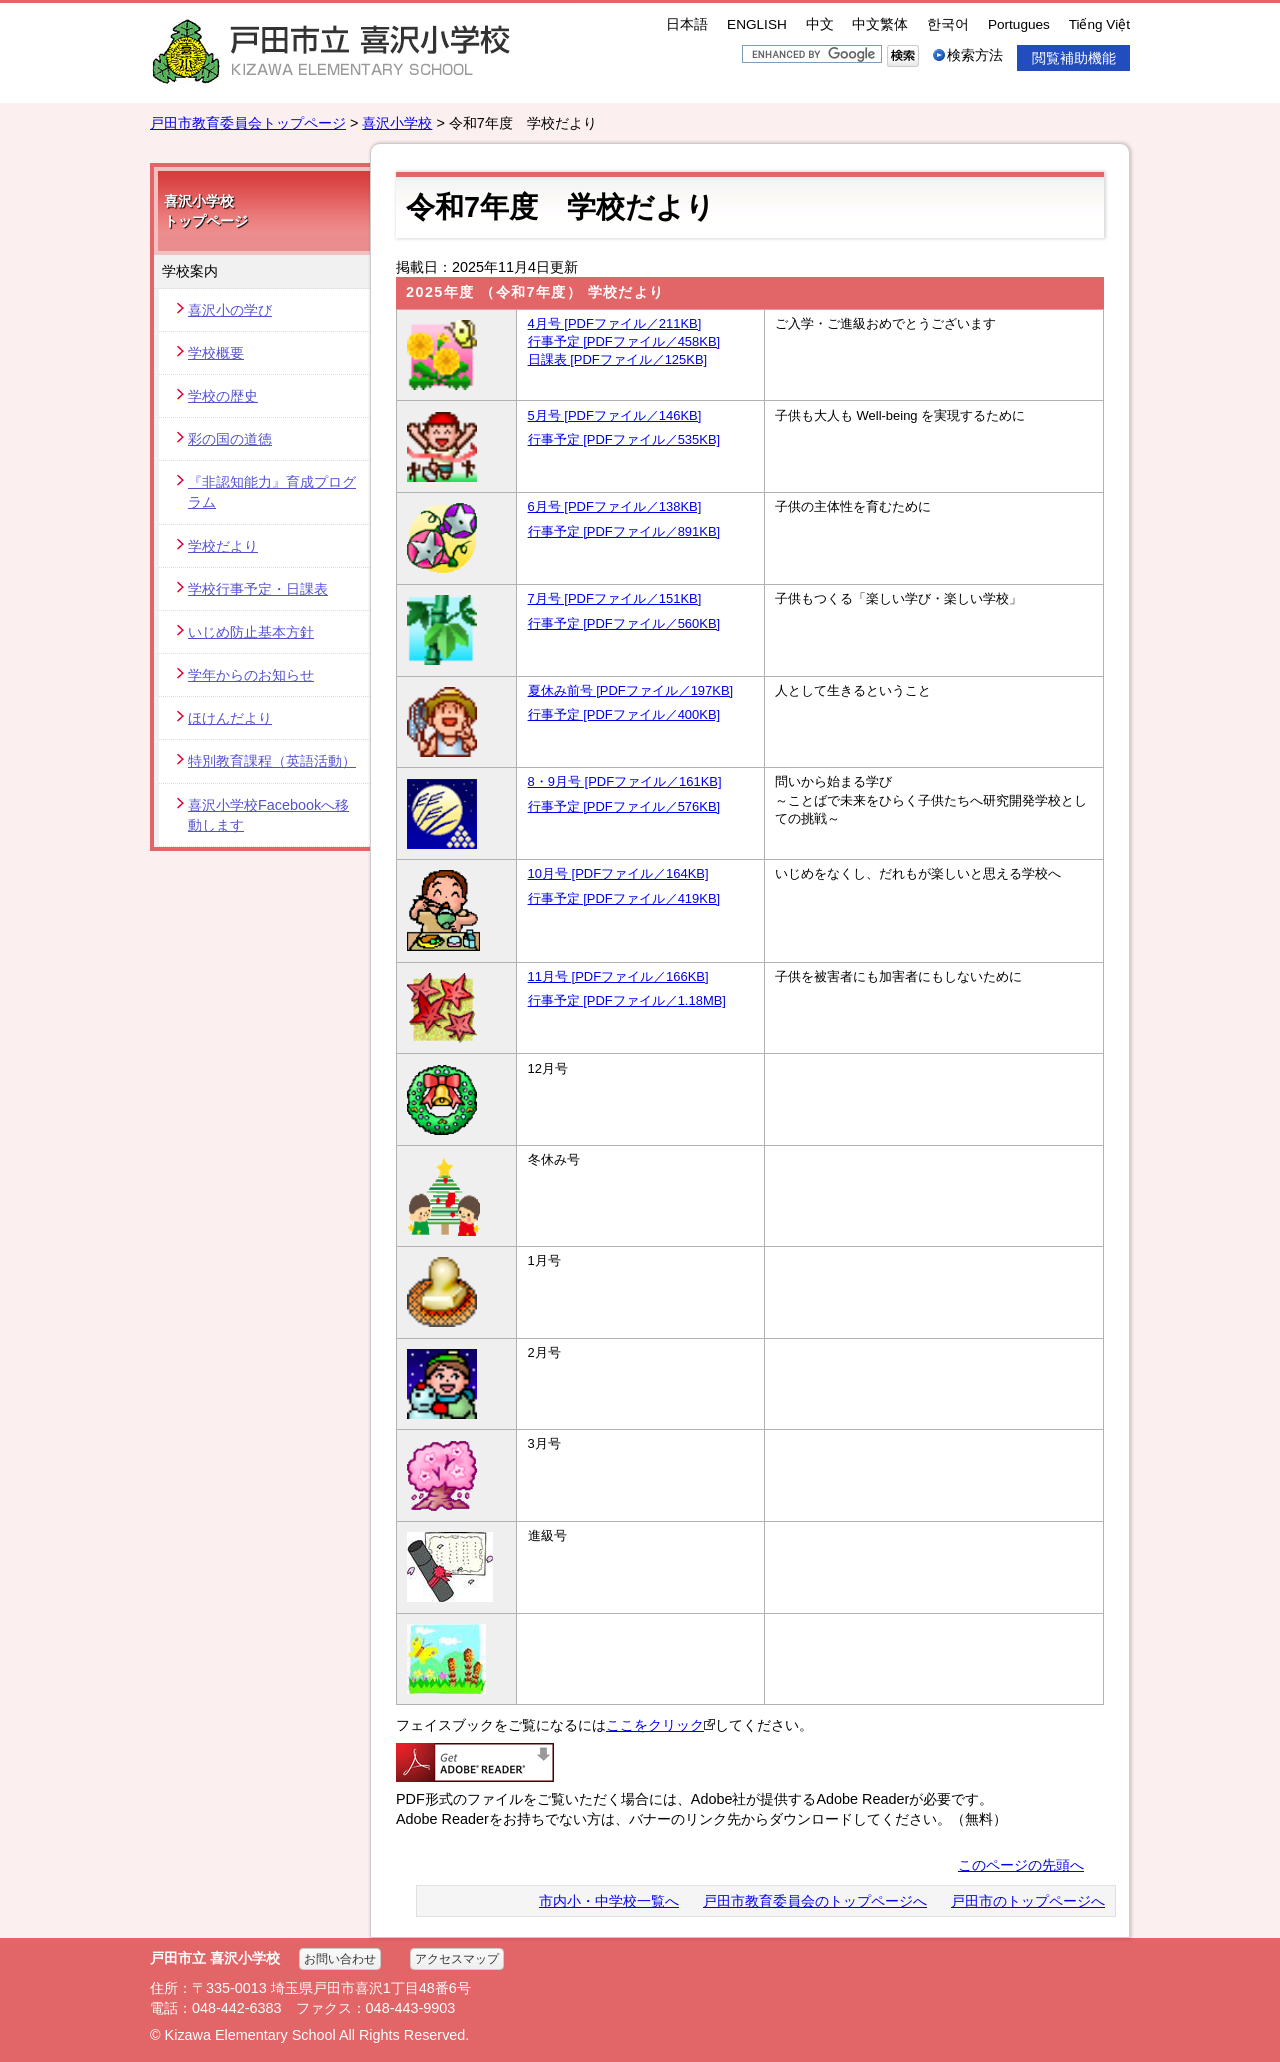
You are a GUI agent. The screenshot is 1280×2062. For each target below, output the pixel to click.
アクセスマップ (457, 1959)
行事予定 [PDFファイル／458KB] (624, 341)
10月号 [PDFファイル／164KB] (618, 873)
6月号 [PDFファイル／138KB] (615, 506)
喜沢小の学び (230, 310)
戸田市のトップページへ (1028, 1901)
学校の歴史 (223, 396)
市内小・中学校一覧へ (609, 1901)
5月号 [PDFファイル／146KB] (615, 415)
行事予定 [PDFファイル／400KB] (624, 714)
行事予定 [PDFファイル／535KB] (624, 439)
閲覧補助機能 (1074, 58)
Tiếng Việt (1099, 24)
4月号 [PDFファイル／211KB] (615, 323)
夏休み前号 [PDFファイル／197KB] (631, 690)
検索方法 (975, 55)
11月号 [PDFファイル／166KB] (618, 976)
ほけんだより (230, 718)
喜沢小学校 (397, 123)
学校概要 (216, 353)
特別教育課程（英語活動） (272, 761)
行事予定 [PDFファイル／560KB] (624, 623)
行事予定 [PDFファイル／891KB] (624, 531)
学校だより (223, 546)
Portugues (1019, 24)
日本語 (687, 24)
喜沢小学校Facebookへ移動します (268, 815)
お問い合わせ (340, 1959)
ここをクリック (660, 1725)
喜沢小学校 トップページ (206, 211)
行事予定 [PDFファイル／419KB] (624, 898)
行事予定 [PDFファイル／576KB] (624, 806)
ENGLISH (757, 24)
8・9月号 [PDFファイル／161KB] (625, 781)
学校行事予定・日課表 (258, 589)
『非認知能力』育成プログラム (272, 492)
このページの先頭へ (1021, 1865)
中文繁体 (880, 24)
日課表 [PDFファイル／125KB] (618, 359)
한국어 (948, 24)
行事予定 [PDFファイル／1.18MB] (627, 1000)
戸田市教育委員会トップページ (248, 123)
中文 (820, 24)
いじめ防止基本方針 (251, 632)
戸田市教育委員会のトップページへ (815, 1901)
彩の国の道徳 (230, 439)
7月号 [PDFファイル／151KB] (615, 598)
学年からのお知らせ (251, 675)
